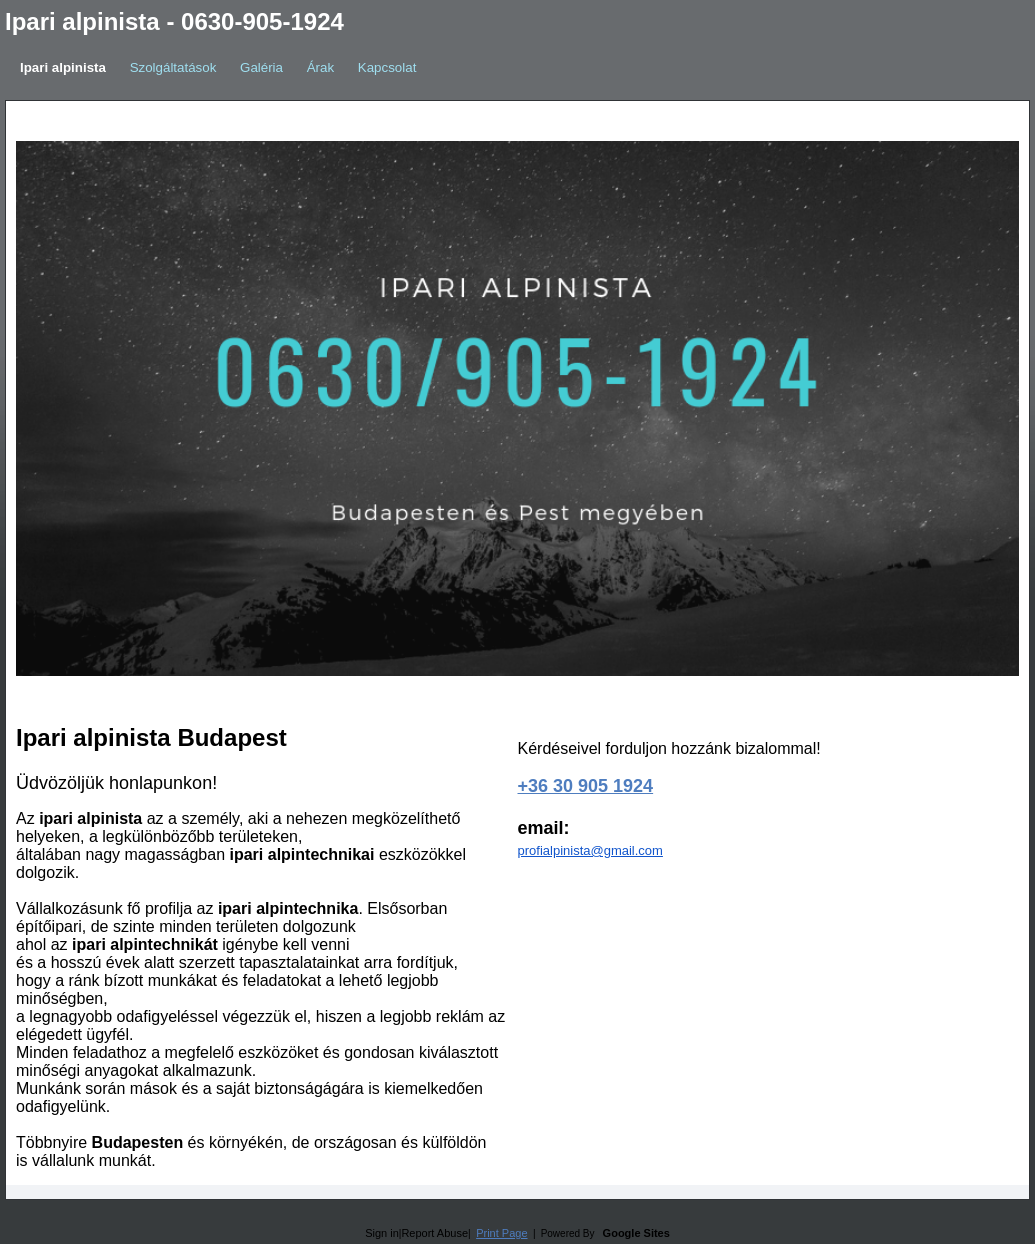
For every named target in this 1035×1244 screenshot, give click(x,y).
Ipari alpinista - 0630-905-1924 (174, 21)
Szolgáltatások (173, 67)
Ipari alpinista (63, 67)
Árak (320, 67)
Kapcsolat (387, 67)
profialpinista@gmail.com (590, 850)
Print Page (501, 1233)
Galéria (261, 67)
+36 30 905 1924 (586, 786)
